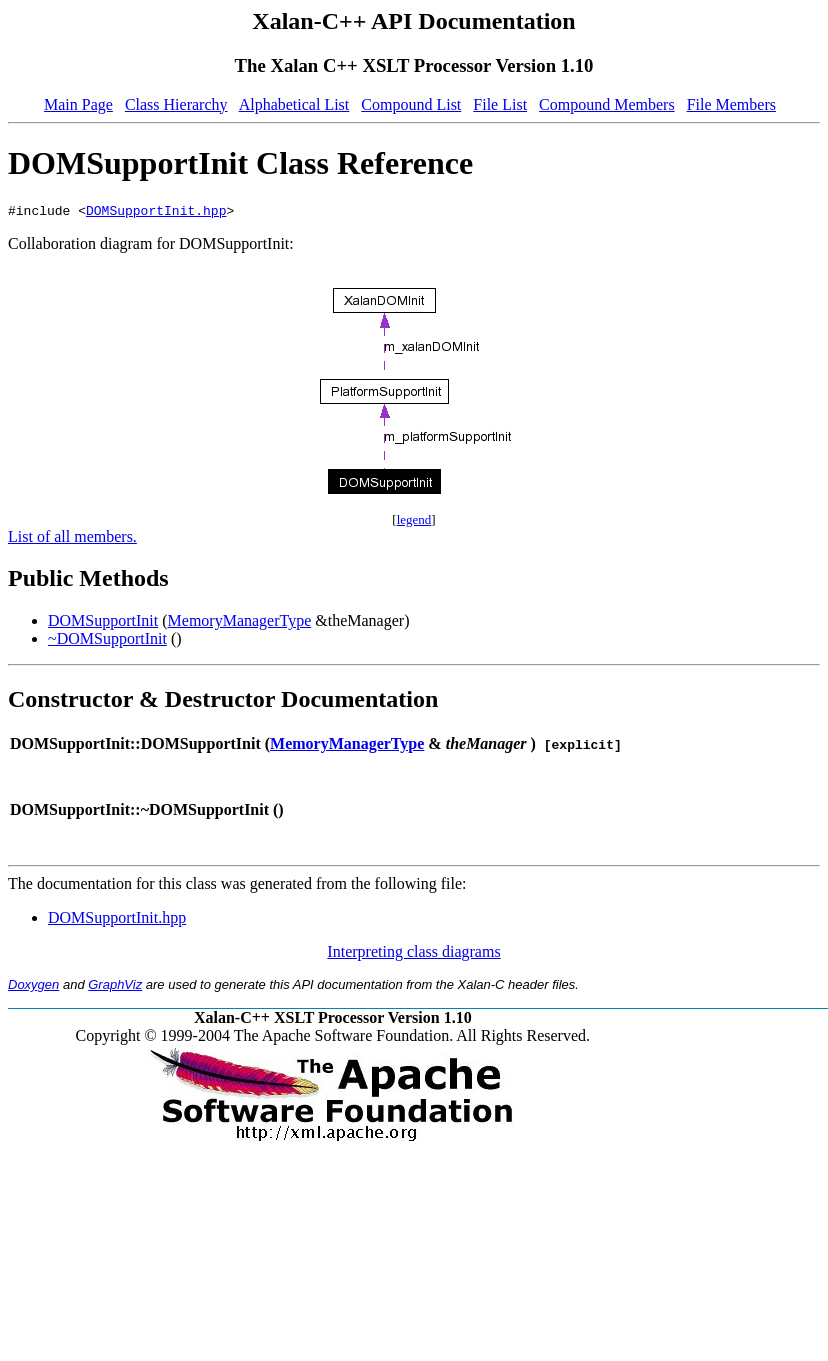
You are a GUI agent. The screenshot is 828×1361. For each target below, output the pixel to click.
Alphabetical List (294, 104)
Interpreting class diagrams (413, 954)
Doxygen (33, 987)
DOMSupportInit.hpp (156, 213)
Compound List (411, 104)
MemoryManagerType (240, 623)
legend (414, 522)
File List (500, 104)
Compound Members (607, 104)
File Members (731, 104)
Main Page (78, 104)
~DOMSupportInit (107, 641)
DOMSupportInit (103, 623)
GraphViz (115, 987)
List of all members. (72, 539)
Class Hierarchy (176, 104)
